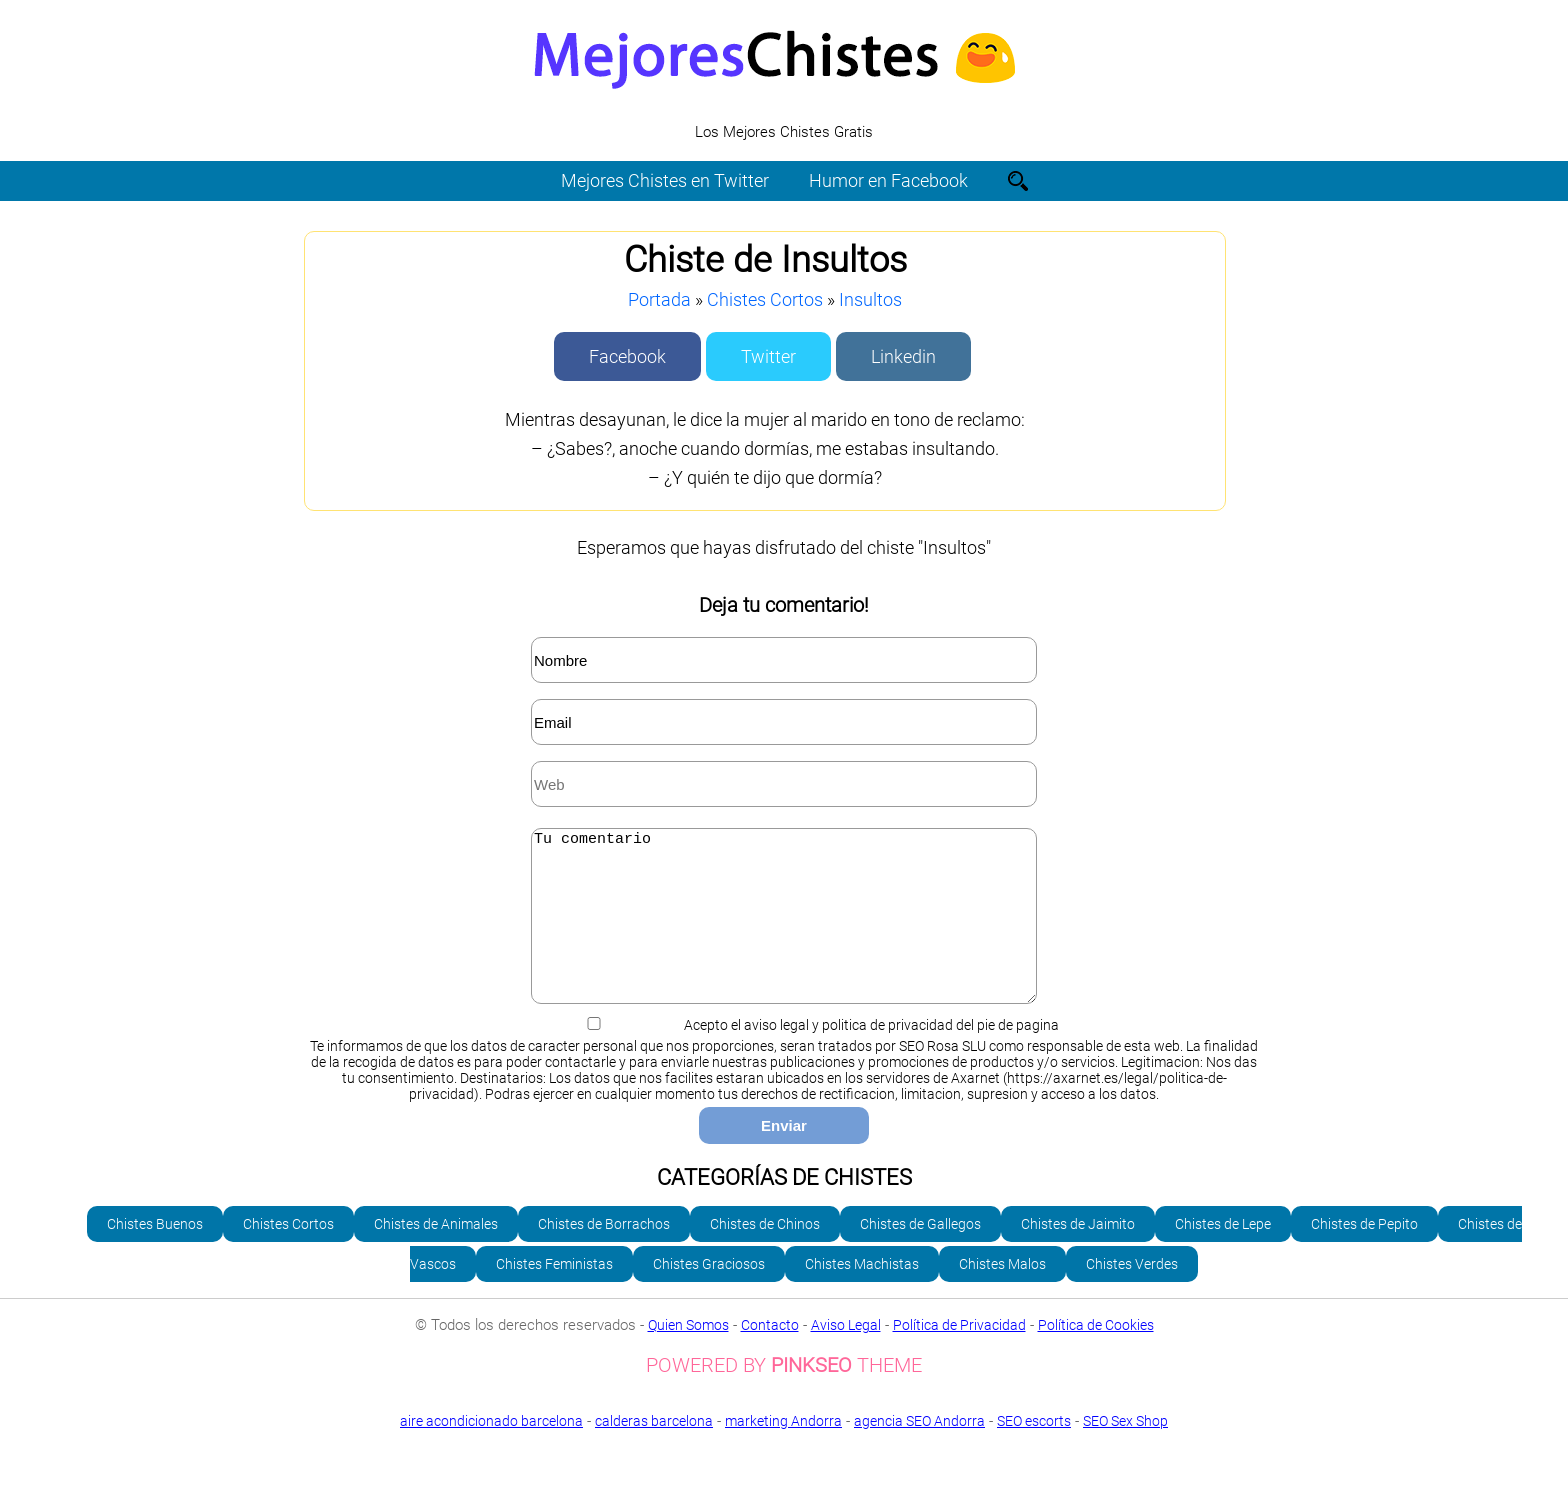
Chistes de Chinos (765, 1254)
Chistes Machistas (862, 1294)
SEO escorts (1034, 1451)
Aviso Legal (846, 1355)
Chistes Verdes (1132, 1294)
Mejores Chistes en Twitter (665, 180)
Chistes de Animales (436, 1254)
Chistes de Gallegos (920, 1254)
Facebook (627, 356)
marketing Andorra (783, 1451)
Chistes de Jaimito (1078, 1254)
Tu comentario (784, 931)
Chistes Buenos (155, 1254)
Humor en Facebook (888, 180)
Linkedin (903, 356)
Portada (659, 299)
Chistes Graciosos (709, 1294)
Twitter (768, 356)
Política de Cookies (1096, 1355)
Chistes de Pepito (1364, 1254)
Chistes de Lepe (1223, 1254)
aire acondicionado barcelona (491, 1451)
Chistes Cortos (765, 299)
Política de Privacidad (959, 1355)
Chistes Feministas (554, 1294)
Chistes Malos (1002, 1294)
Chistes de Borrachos (604, 1254)
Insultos (870, 299)
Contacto (770, 1355)
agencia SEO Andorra (919, 1451)
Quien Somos (688, 1355)
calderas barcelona (654, 1451)
